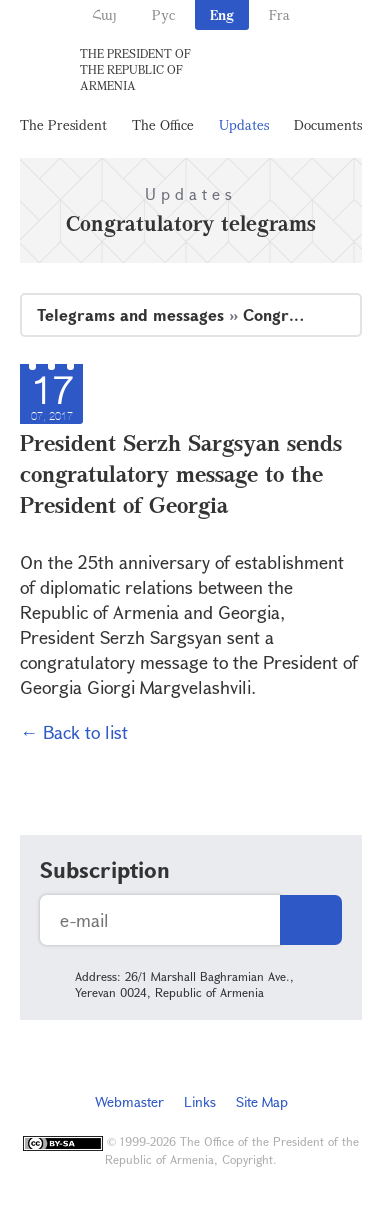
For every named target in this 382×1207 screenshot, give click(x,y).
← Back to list (74, 732)
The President (63, 124)
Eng (222, 14)
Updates (244, 124)
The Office (163, 124)
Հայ (104, 14)
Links (200, 1101)
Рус (163, 14)
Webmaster (129, 1101)
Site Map (262, 1101)
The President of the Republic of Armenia (135, 69)
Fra (279, 14)
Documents (328, 124)
